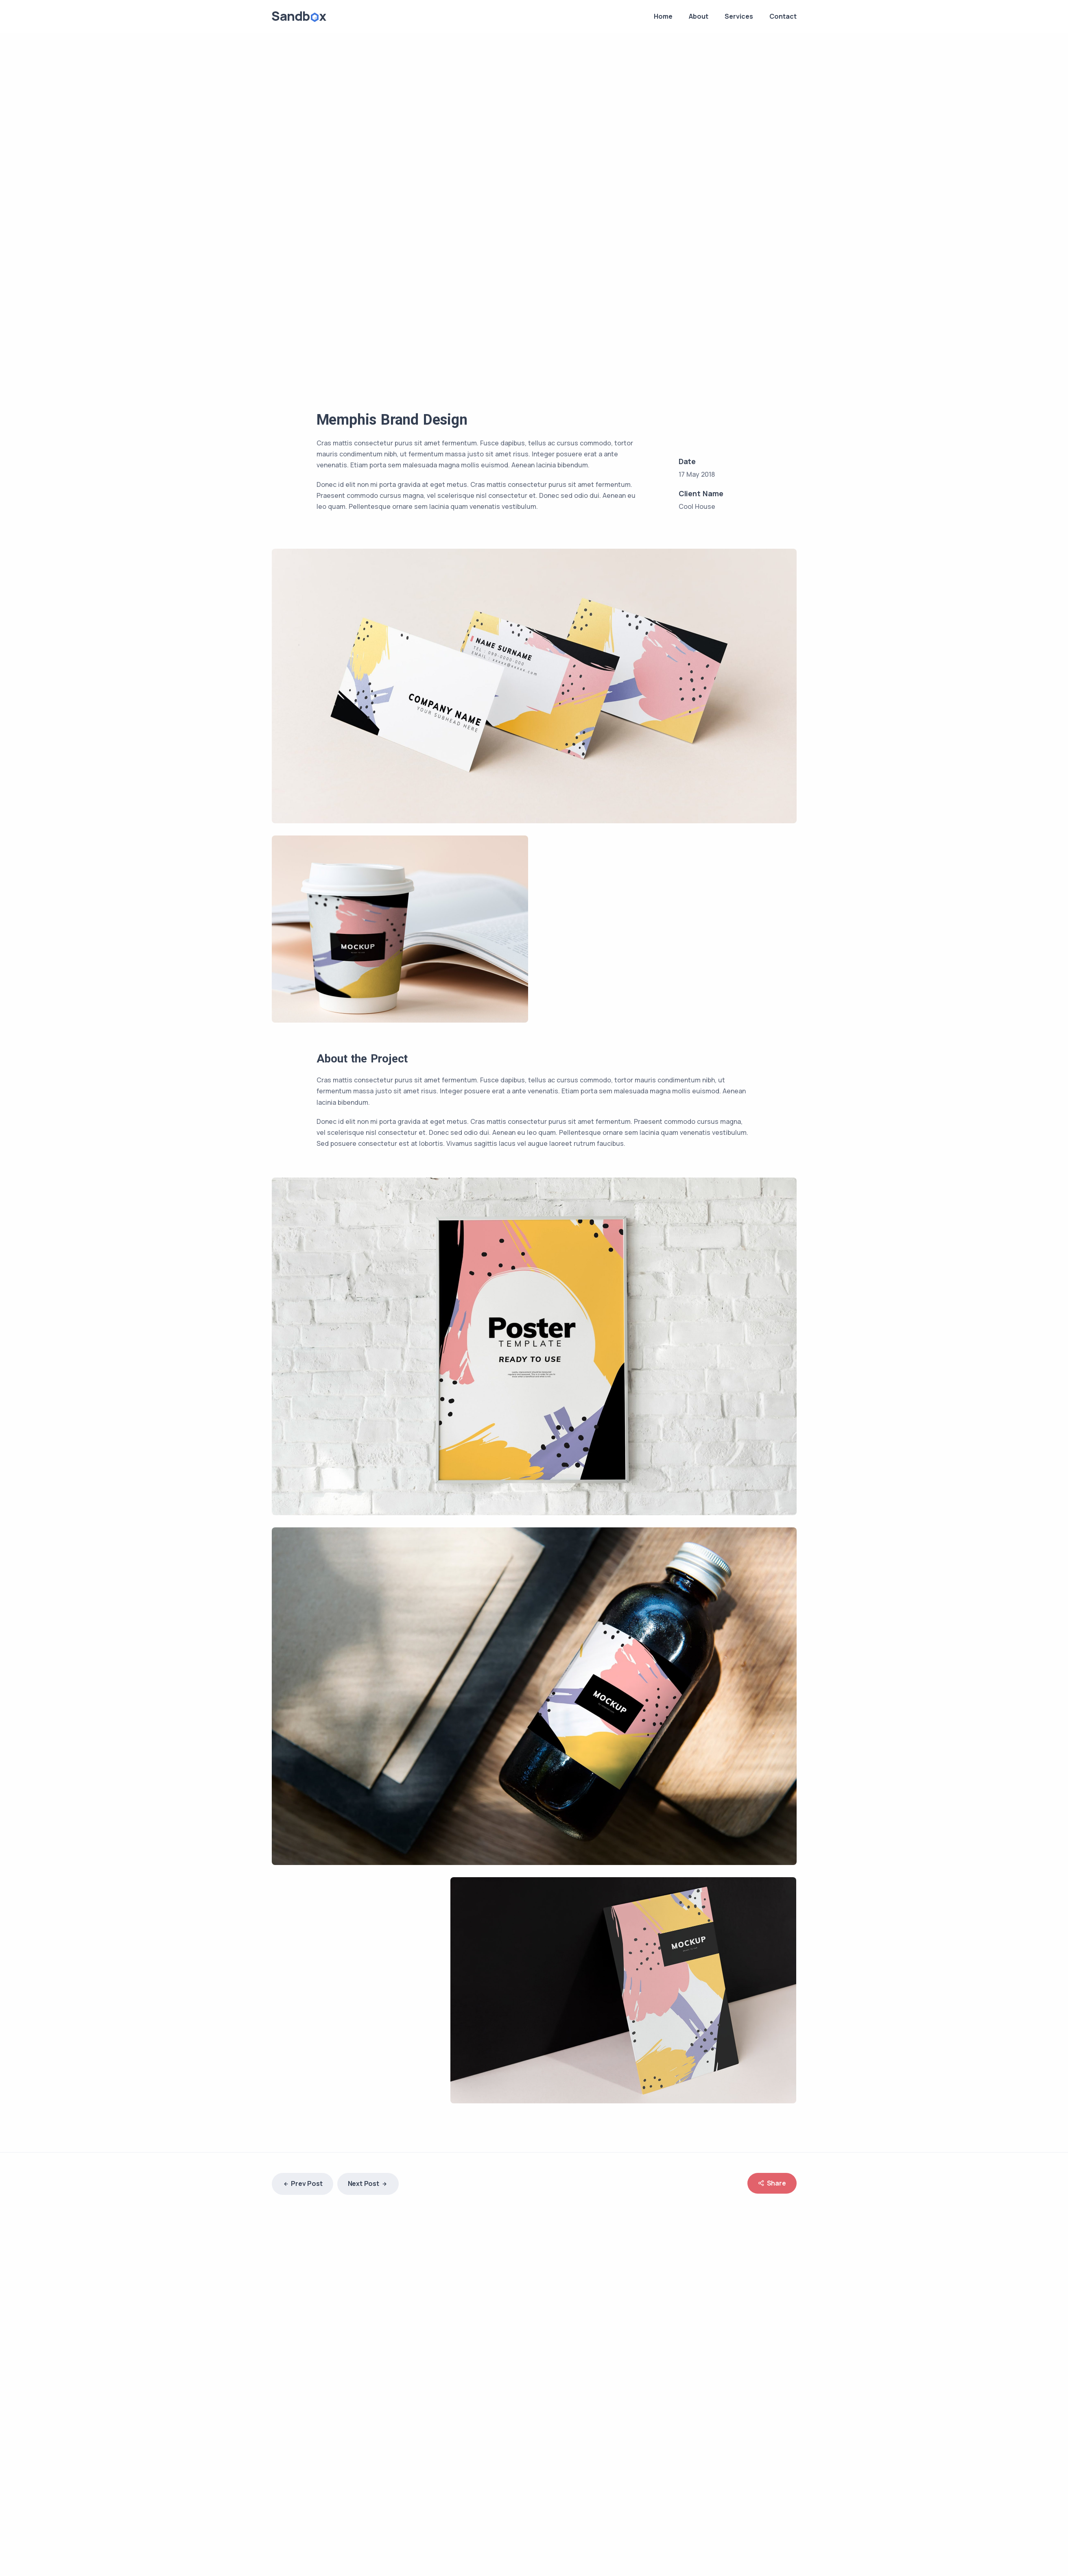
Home (663, 16)
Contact (783, 16)
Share (772, 2183)
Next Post (368, 2184)
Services (739, 16)
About (698, 16)
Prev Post (302, 2184)
